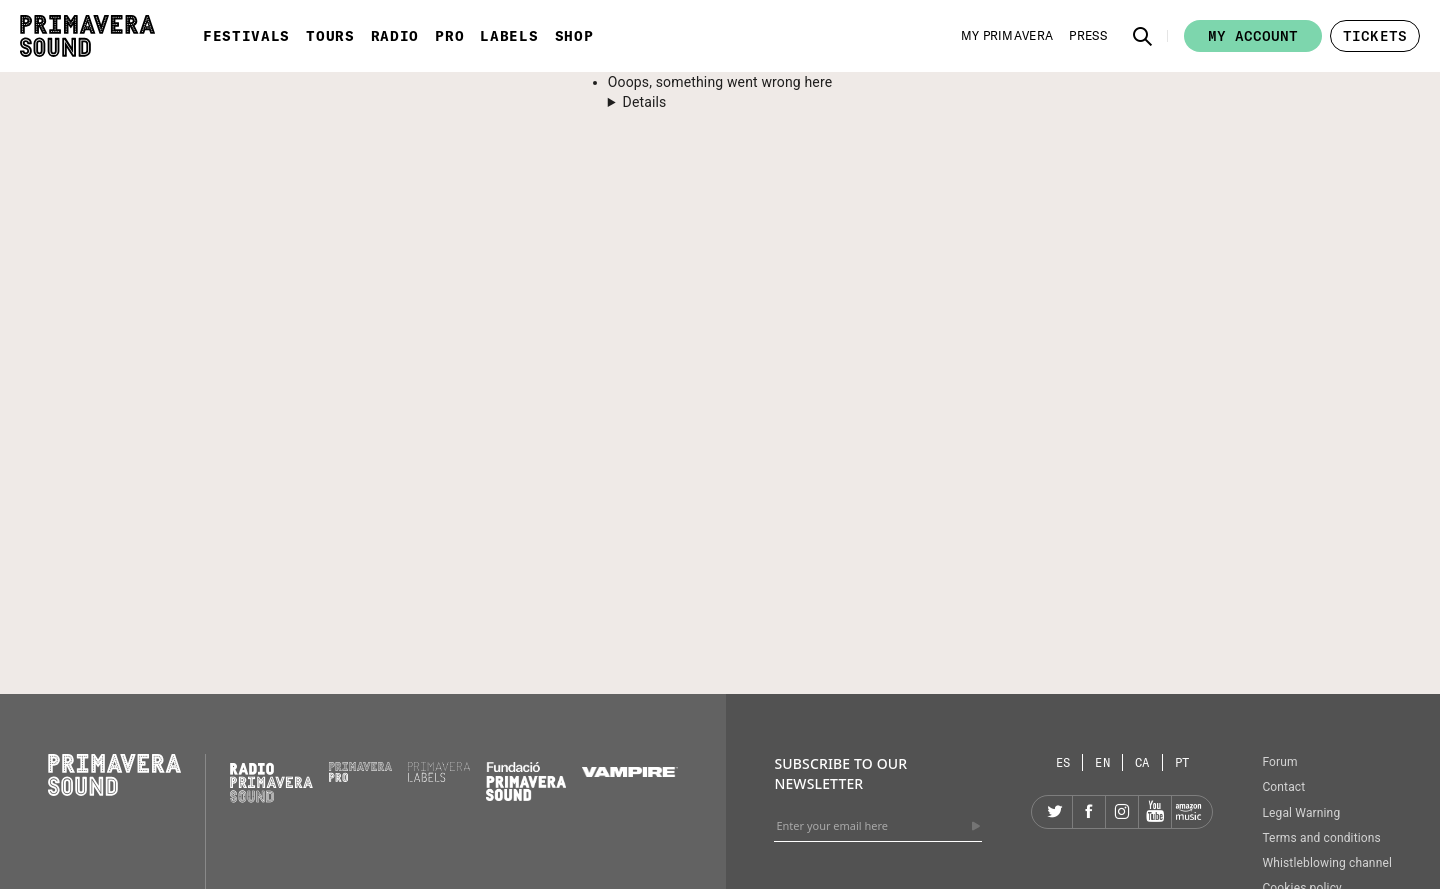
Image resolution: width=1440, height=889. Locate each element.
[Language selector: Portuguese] (1182, 762)
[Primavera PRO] (360, 777)
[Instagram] (1122, 812)
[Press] (1088, 36)
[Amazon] (1188, 812)
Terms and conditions (1321, 838)
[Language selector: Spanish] (1064, 762)
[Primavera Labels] (439, 777)
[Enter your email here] (878, 826)
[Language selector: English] (1103, 762)
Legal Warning (1301, 813)
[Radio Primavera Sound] (271, 782)
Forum (1279, 762)
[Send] (976, 826)
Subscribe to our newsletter (840, 773)
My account (1253, 36)
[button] (1143, 36)
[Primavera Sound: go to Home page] (87, 36)
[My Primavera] (1007, 36)
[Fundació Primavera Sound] (526, 796)
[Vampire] (630, 772)
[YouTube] (1155, 812)
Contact (1283, 787)
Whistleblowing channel (1327, 863)
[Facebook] (1089, 812)
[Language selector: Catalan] (1143, 762)
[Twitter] (1056, 812)
